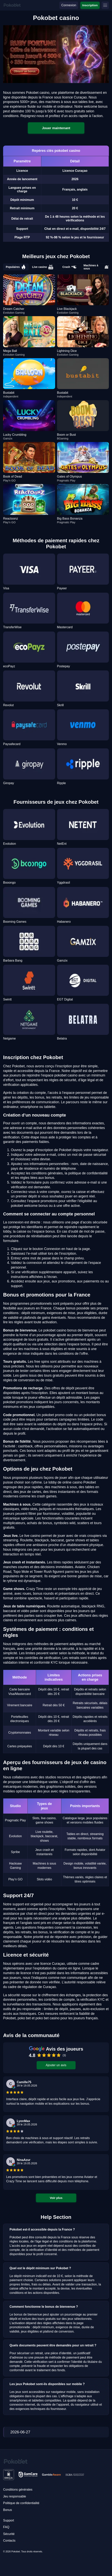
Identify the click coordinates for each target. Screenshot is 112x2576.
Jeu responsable (14, 2496)
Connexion (68, 5)
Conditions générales (17, 2489)
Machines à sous (96, 267)
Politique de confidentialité (21, 2503)
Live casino (42, 267)
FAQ (6, 2527)
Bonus (7, 2510)
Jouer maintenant (56, 128)
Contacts (9, 2540)
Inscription (90, 5)
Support (8, 2520)
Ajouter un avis (56, 2065)
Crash (69, 267)
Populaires (16, 267)
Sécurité (9, 2534)
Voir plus (56, 2197)
